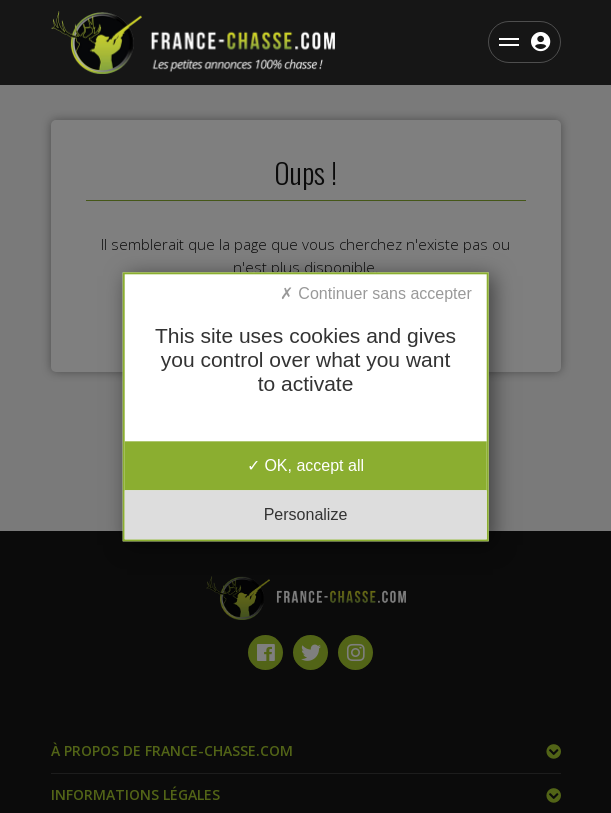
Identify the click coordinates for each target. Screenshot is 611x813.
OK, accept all (305, 465)
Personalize (306, 514)
